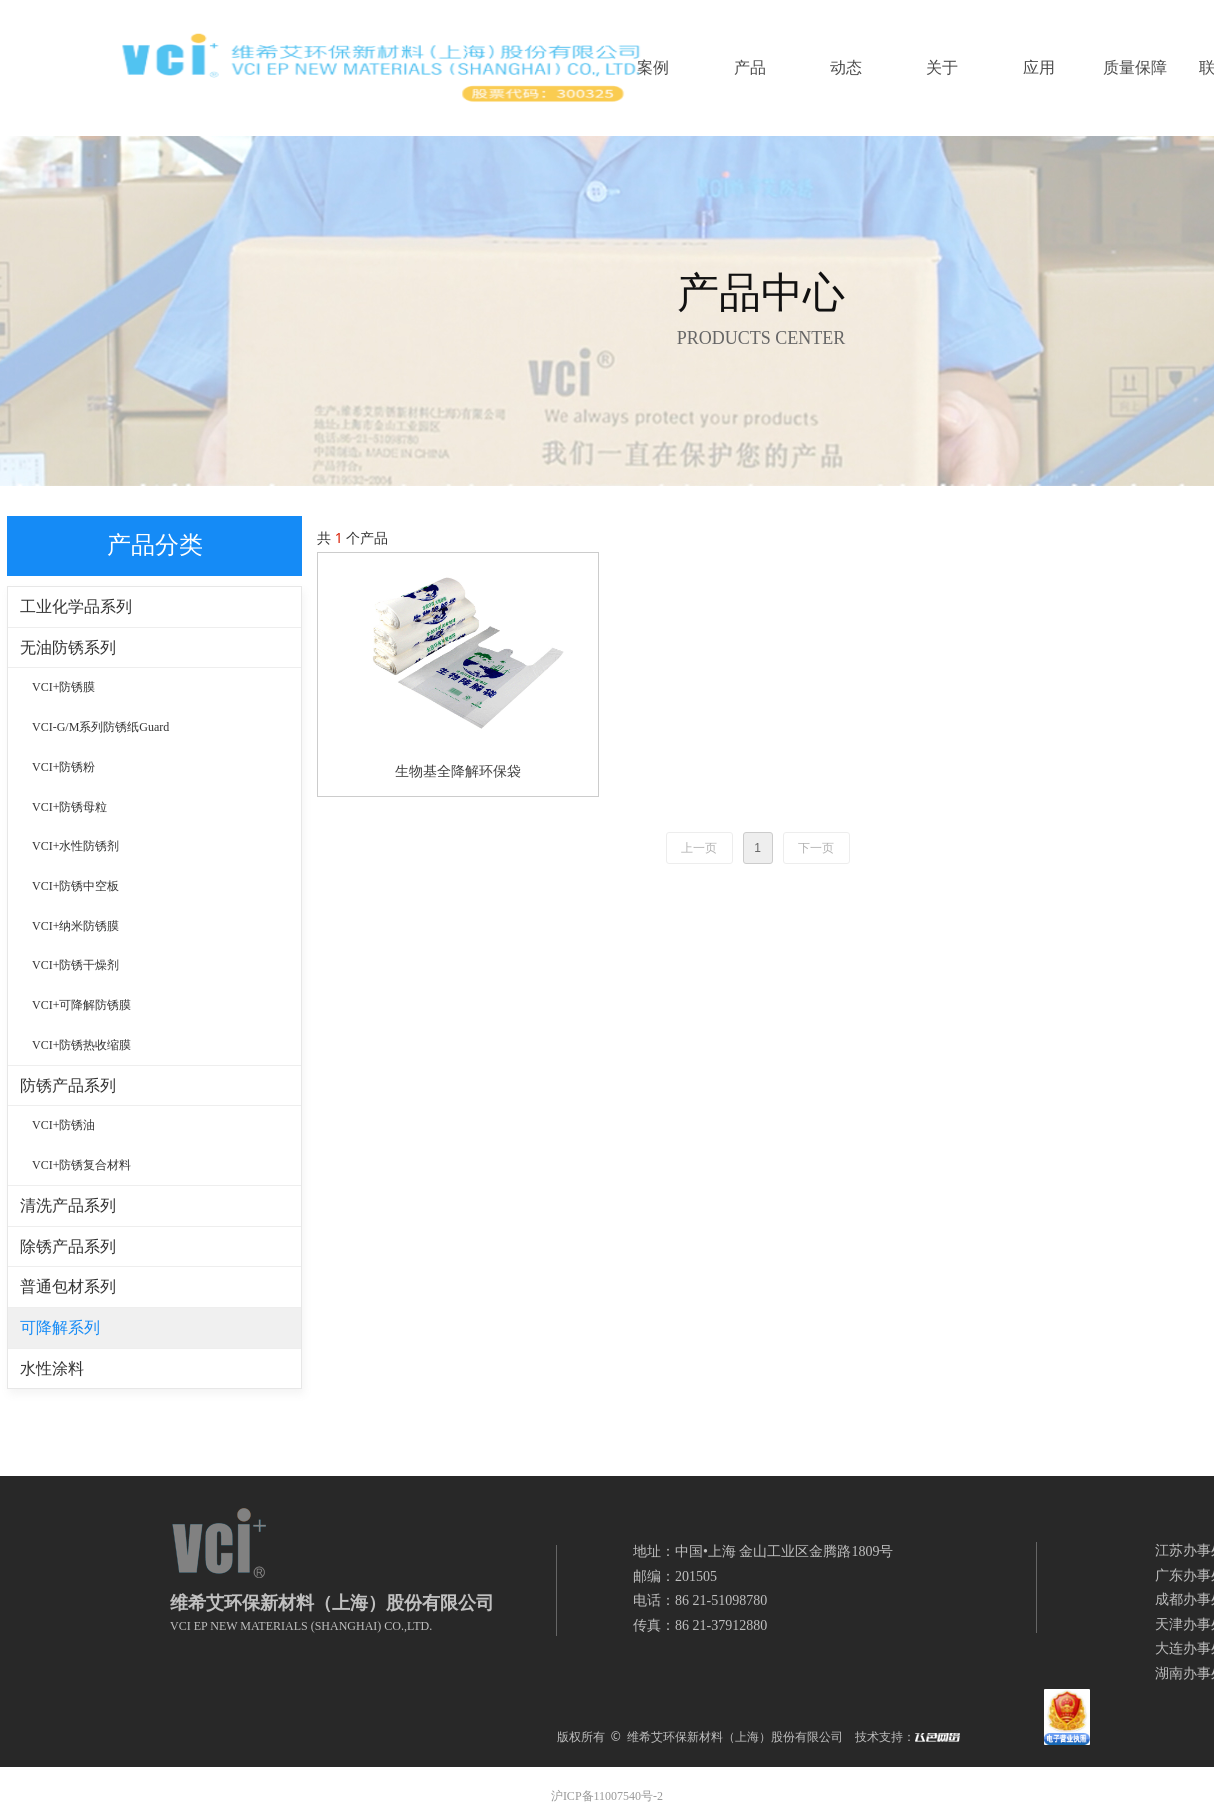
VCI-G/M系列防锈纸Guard (100, 727)
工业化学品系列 (76, 606)
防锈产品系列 (68, 1085)
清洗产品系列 (68, 1205)
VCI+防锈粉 (63, 767)
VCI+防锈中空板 (75, 886)
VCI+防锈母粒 (69, 807)
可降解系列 (60, 1327)
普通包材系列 (68, 1286)
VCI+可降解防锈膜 (81, 1005)
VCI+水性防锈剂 (75, 846)
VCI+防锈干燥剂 (75, 965)
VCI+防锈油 (63, 1125)
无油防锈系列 (68, 647)
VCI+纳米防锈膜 (75, 926)
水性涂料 (52, 1368)
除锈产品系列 (68, 1246)
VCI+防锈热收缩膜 (81, 1045)
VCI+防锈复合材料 (81, 1165)
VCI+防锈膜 (63, 687)
